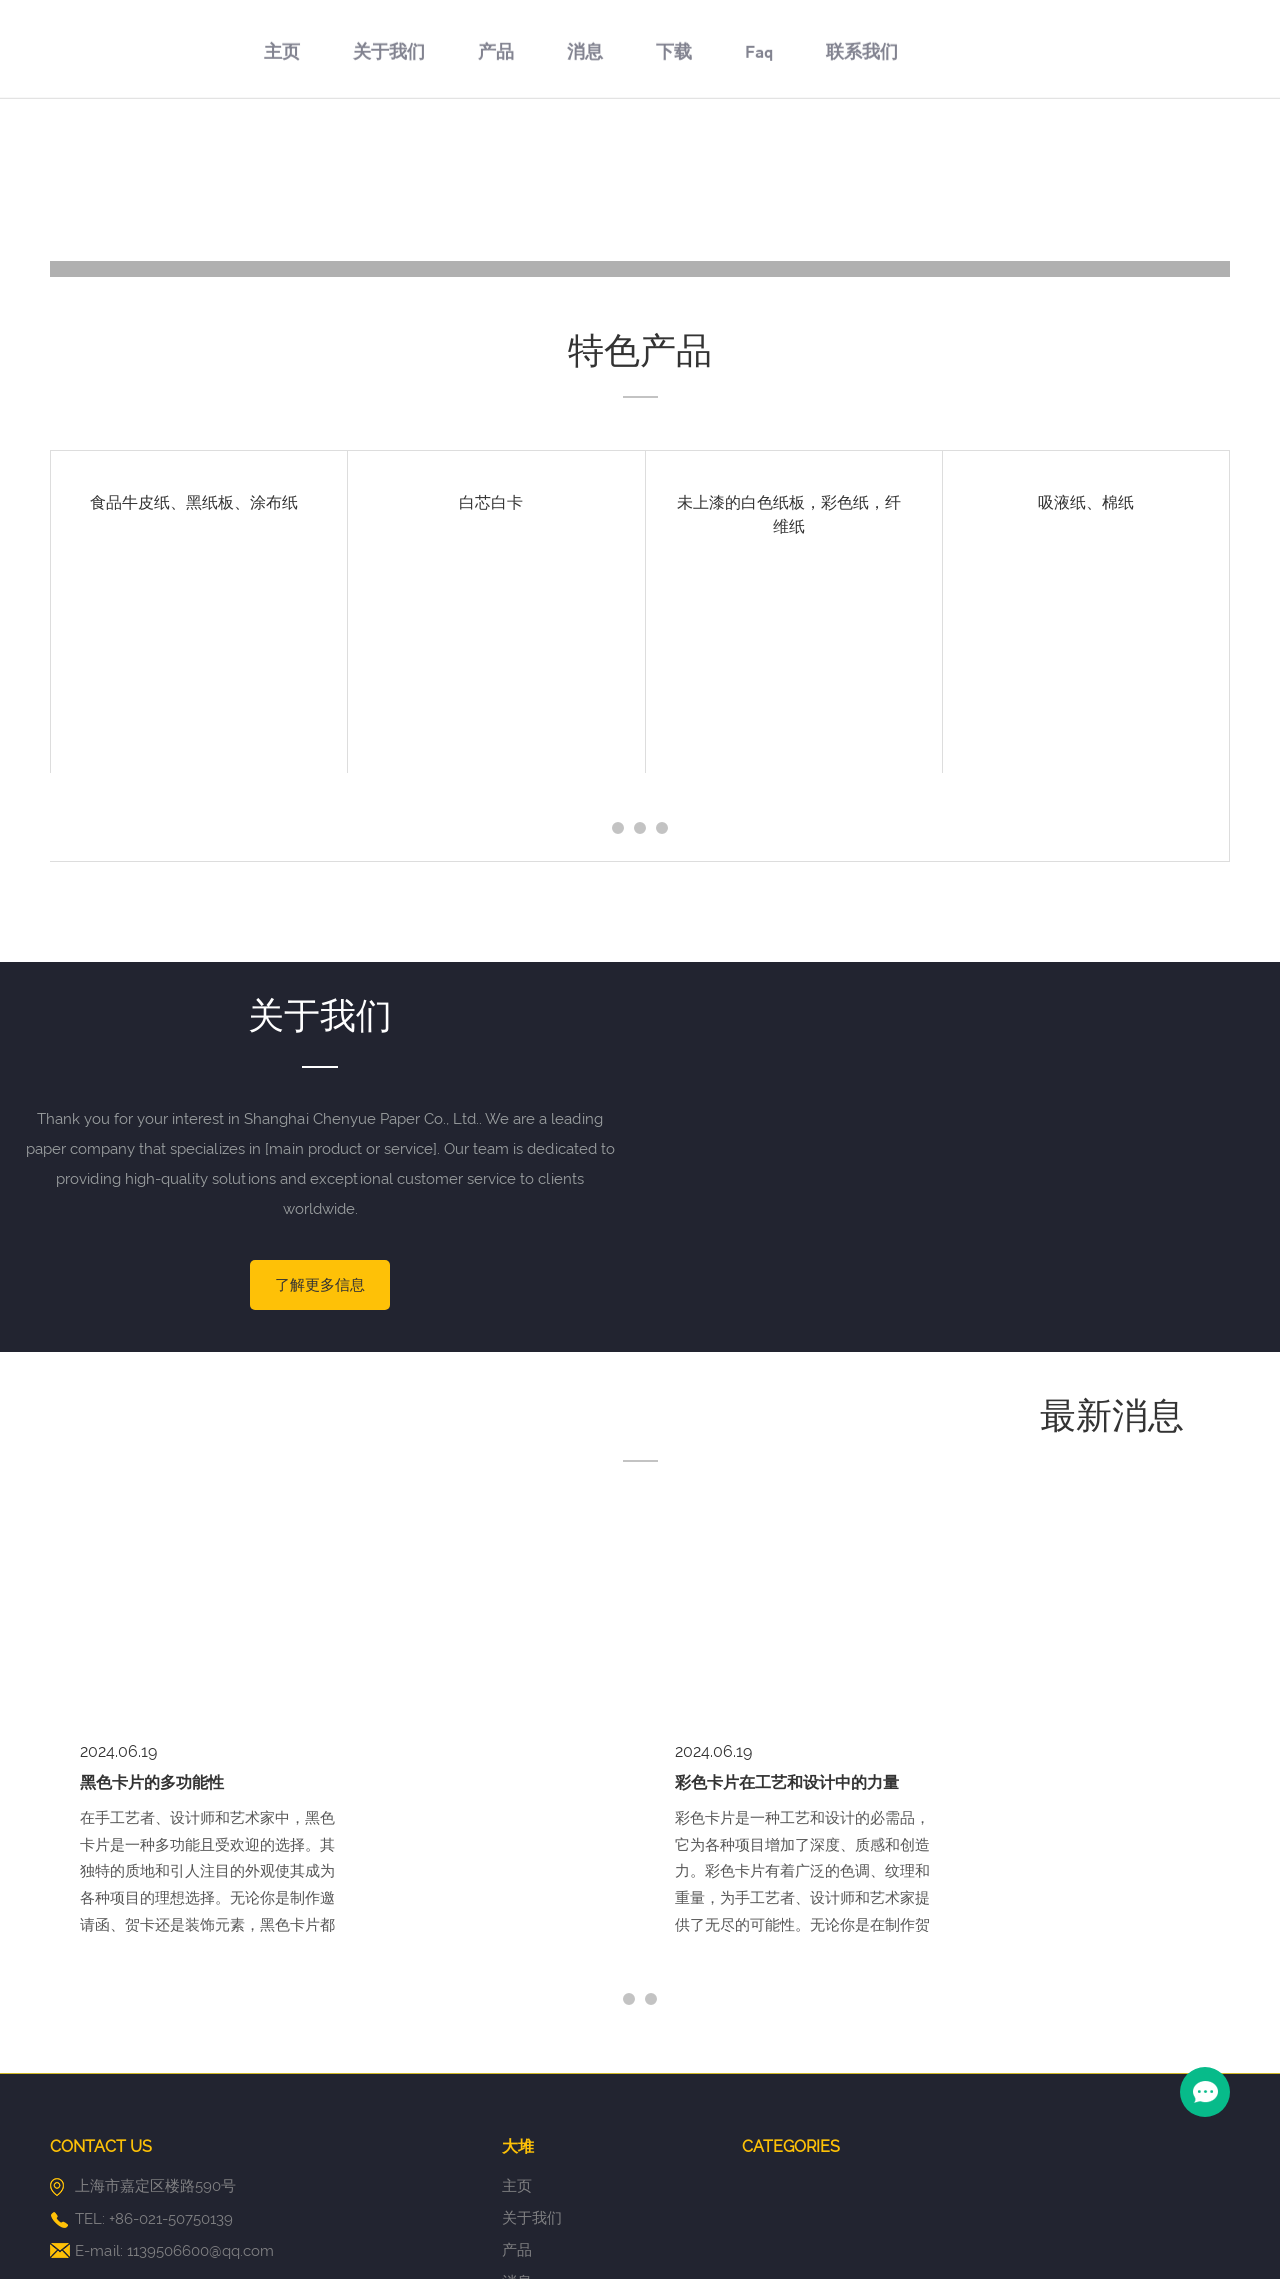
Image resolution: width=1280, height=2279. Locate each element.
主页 (282, 157)
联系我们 (862, 157)
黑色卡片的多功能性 (152, 1552)
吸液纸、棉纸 (1086, 502)
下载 (674, 157)
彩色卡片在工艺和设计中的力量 (787, 1552)
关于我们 (389, 157)
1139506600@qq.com (200, 2021)
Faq (759, 157)
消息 (585, 157)
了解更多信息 (320, 1285)
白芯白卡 (491, 502)
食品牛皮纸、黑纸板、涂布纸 (194, 502)
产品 (496, 157)
